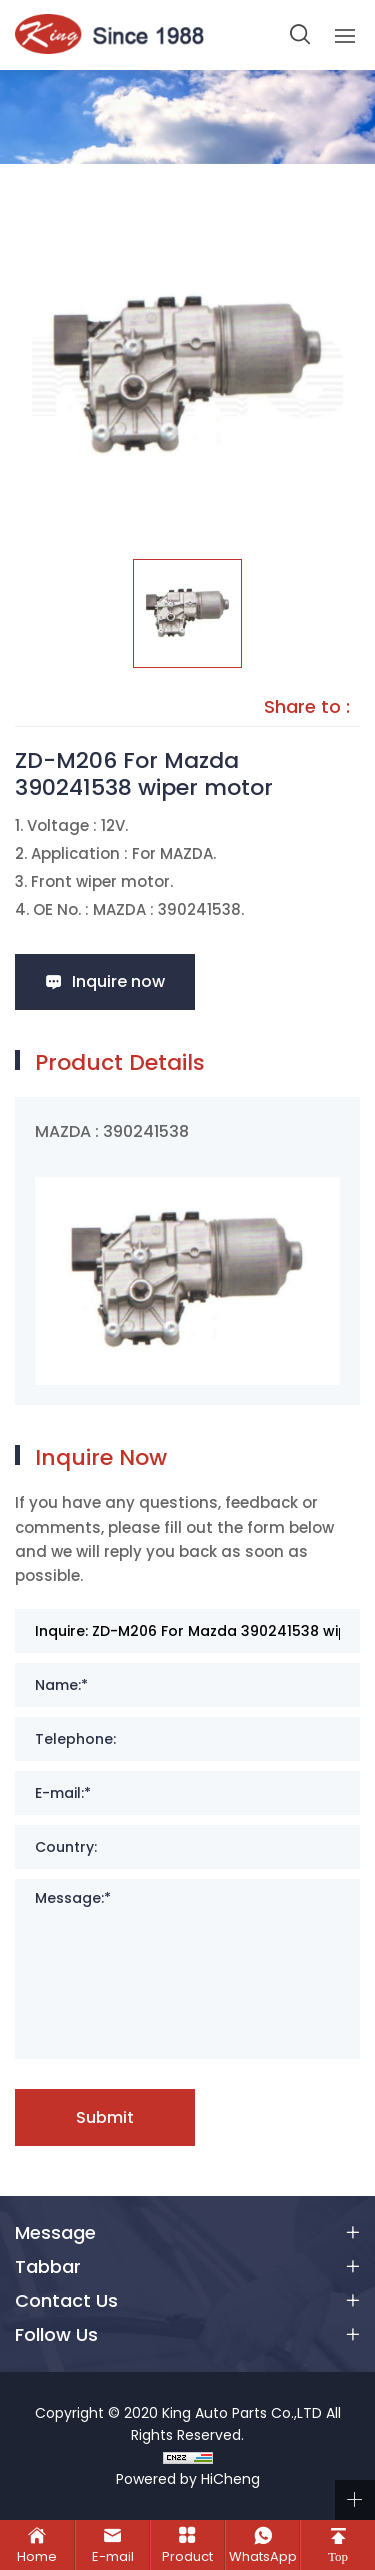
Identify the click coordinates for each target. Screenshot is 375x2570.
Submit (105, 2117)
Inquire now (118, 981)
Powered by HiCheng (188, 2479)
